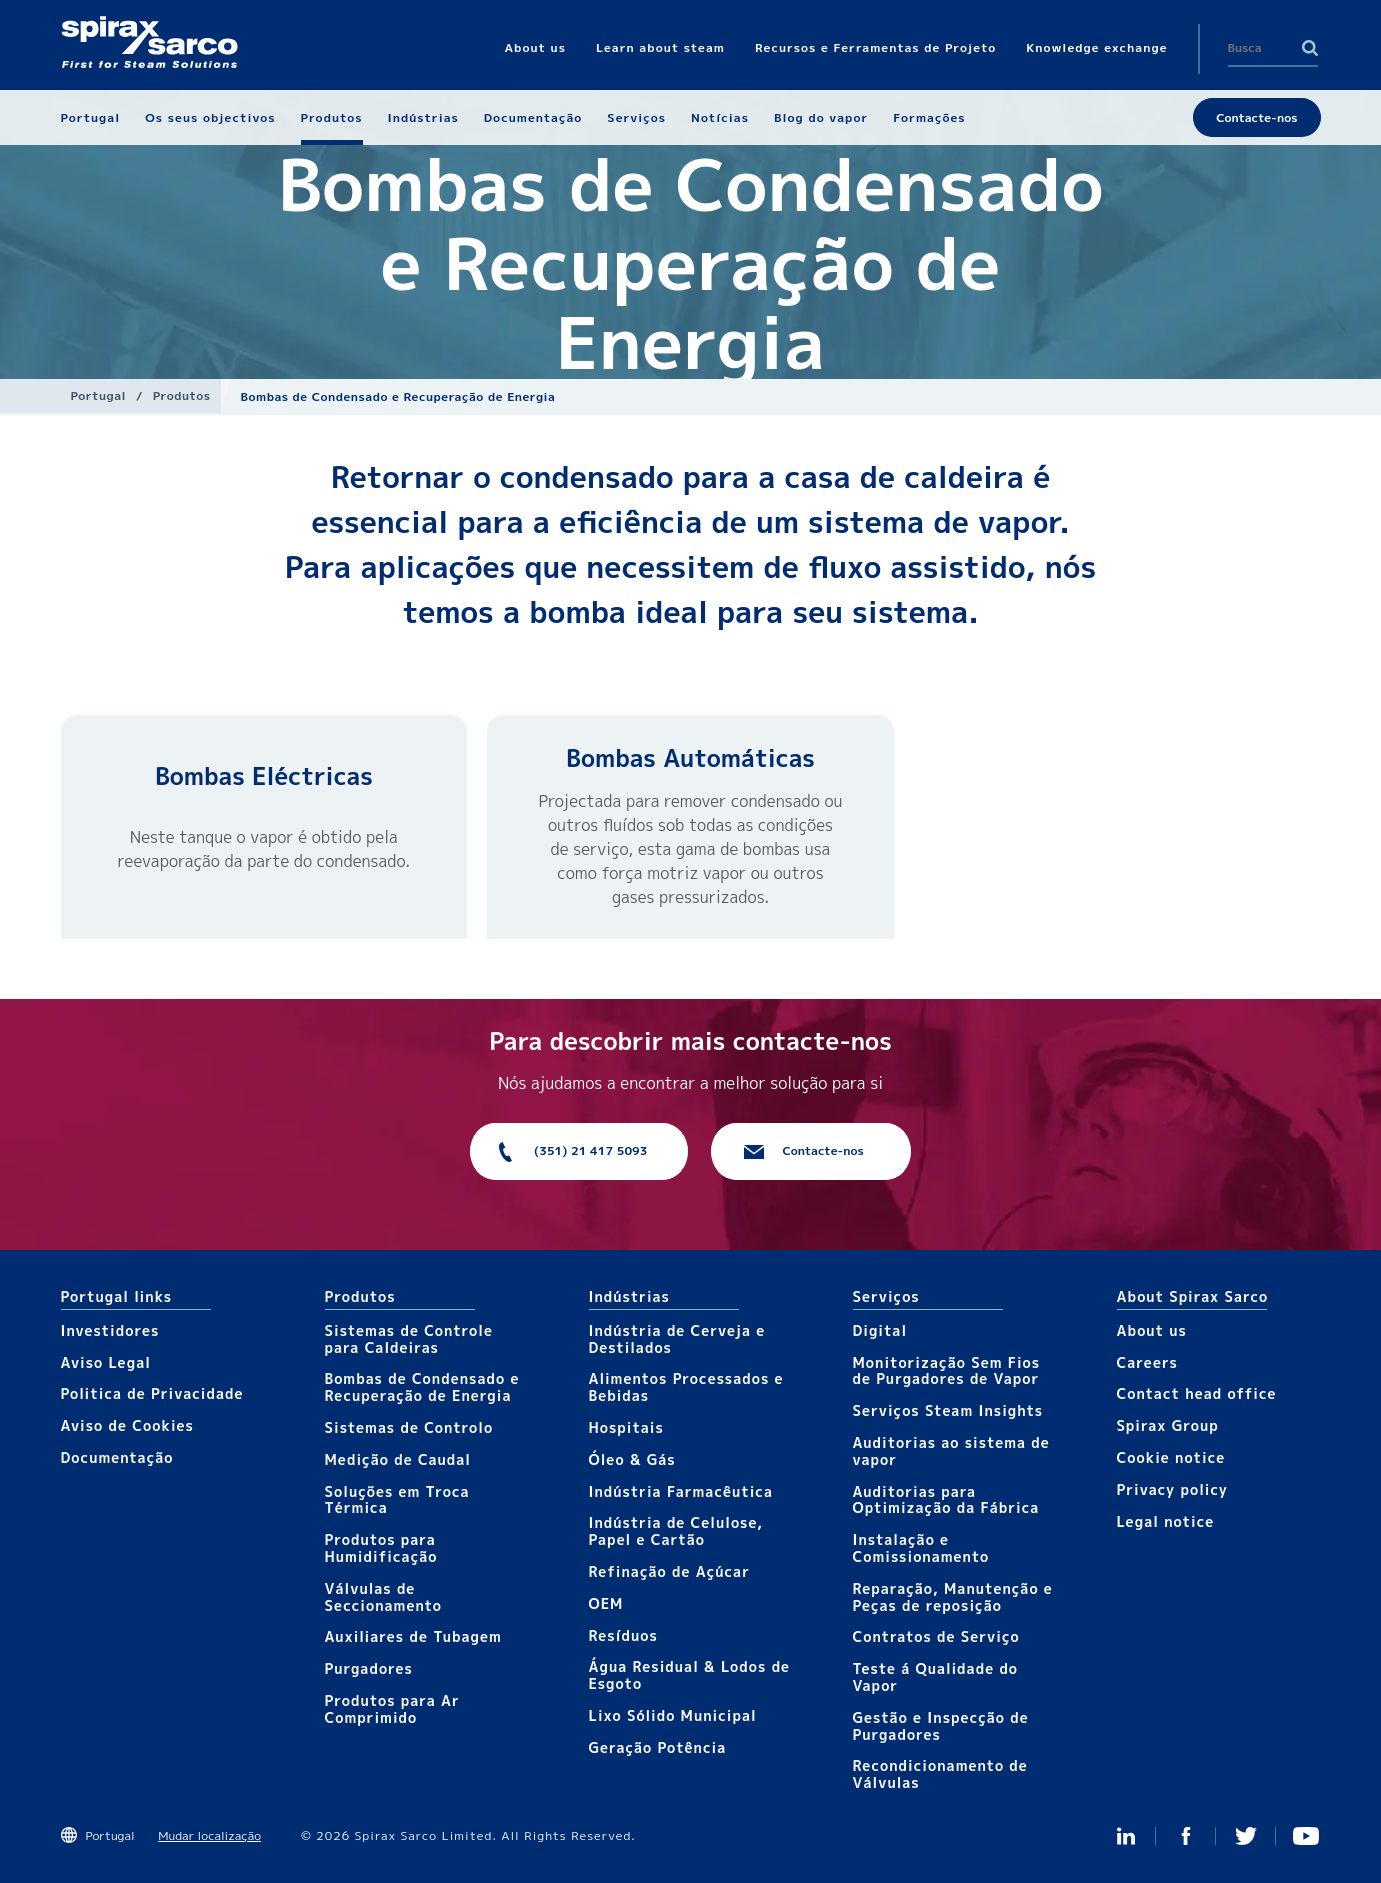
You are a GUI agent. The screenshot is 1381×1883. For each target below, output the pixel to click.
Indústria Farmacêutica (681, 1491)
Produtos (182, 395)
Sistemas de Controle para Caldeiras (409, 1339)
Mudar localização (209, 1835)
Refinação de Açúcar (669, 1571)
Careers (1147, 1362)
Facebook (1186, 1836)
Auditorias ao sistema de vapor (951, 1451)
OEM (606, 1603)
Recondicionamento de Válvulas (940, 1774)
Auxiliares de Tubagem (413, 1636)
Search (1310, 48)
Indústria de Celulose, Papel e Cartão (676, 1531)
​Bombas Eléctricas (264, 776)
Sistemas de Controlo (409, 1427)
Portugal (99, 395)
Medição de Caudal (398, 1459)
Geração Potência (658, 1747)
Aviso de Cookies (127, 1425)
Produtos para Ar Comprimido (392, 1709)
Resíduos (623, 1635)
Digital (880, 1330)
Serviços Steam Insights (948, 1410)
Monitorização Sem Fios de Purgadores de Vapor (947, 1371)
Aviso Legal (106, 1362)
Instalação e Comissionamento (921, 1548)
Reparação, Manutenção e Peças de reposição (953, 1597)
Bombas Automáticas (690, 758)
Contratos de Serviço (936, 1636)
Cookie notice (1171, 1457)
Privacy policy (1173, 1489)
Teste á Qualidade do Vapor (936, 1677)
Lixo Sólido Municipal (673, 1715)
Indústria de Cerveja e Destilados (677, 1339)
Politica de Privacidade (152, 1393)
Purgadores (369, 1668)
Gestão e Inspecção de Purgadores (941, 1726)
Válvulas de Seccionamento (384, 1597)
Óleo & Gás (632, 1459)
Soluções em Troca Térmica (397, 1500)
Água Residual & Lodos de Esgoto (690, 1675)
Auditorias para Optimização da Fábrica (946, 1500)
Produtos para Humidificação (381, 1548)
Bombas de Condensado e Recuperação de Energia (422, 1387)
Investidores (110, 1330)
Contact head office (1197, 1393)
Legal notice (1166, 1521)
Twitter (1246, 1836)
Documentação (117, 1457)
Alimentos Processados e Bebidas (686, 1387)
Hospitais (626, 1427)
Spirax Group (1168, 1425)
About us (1152, 1330)
